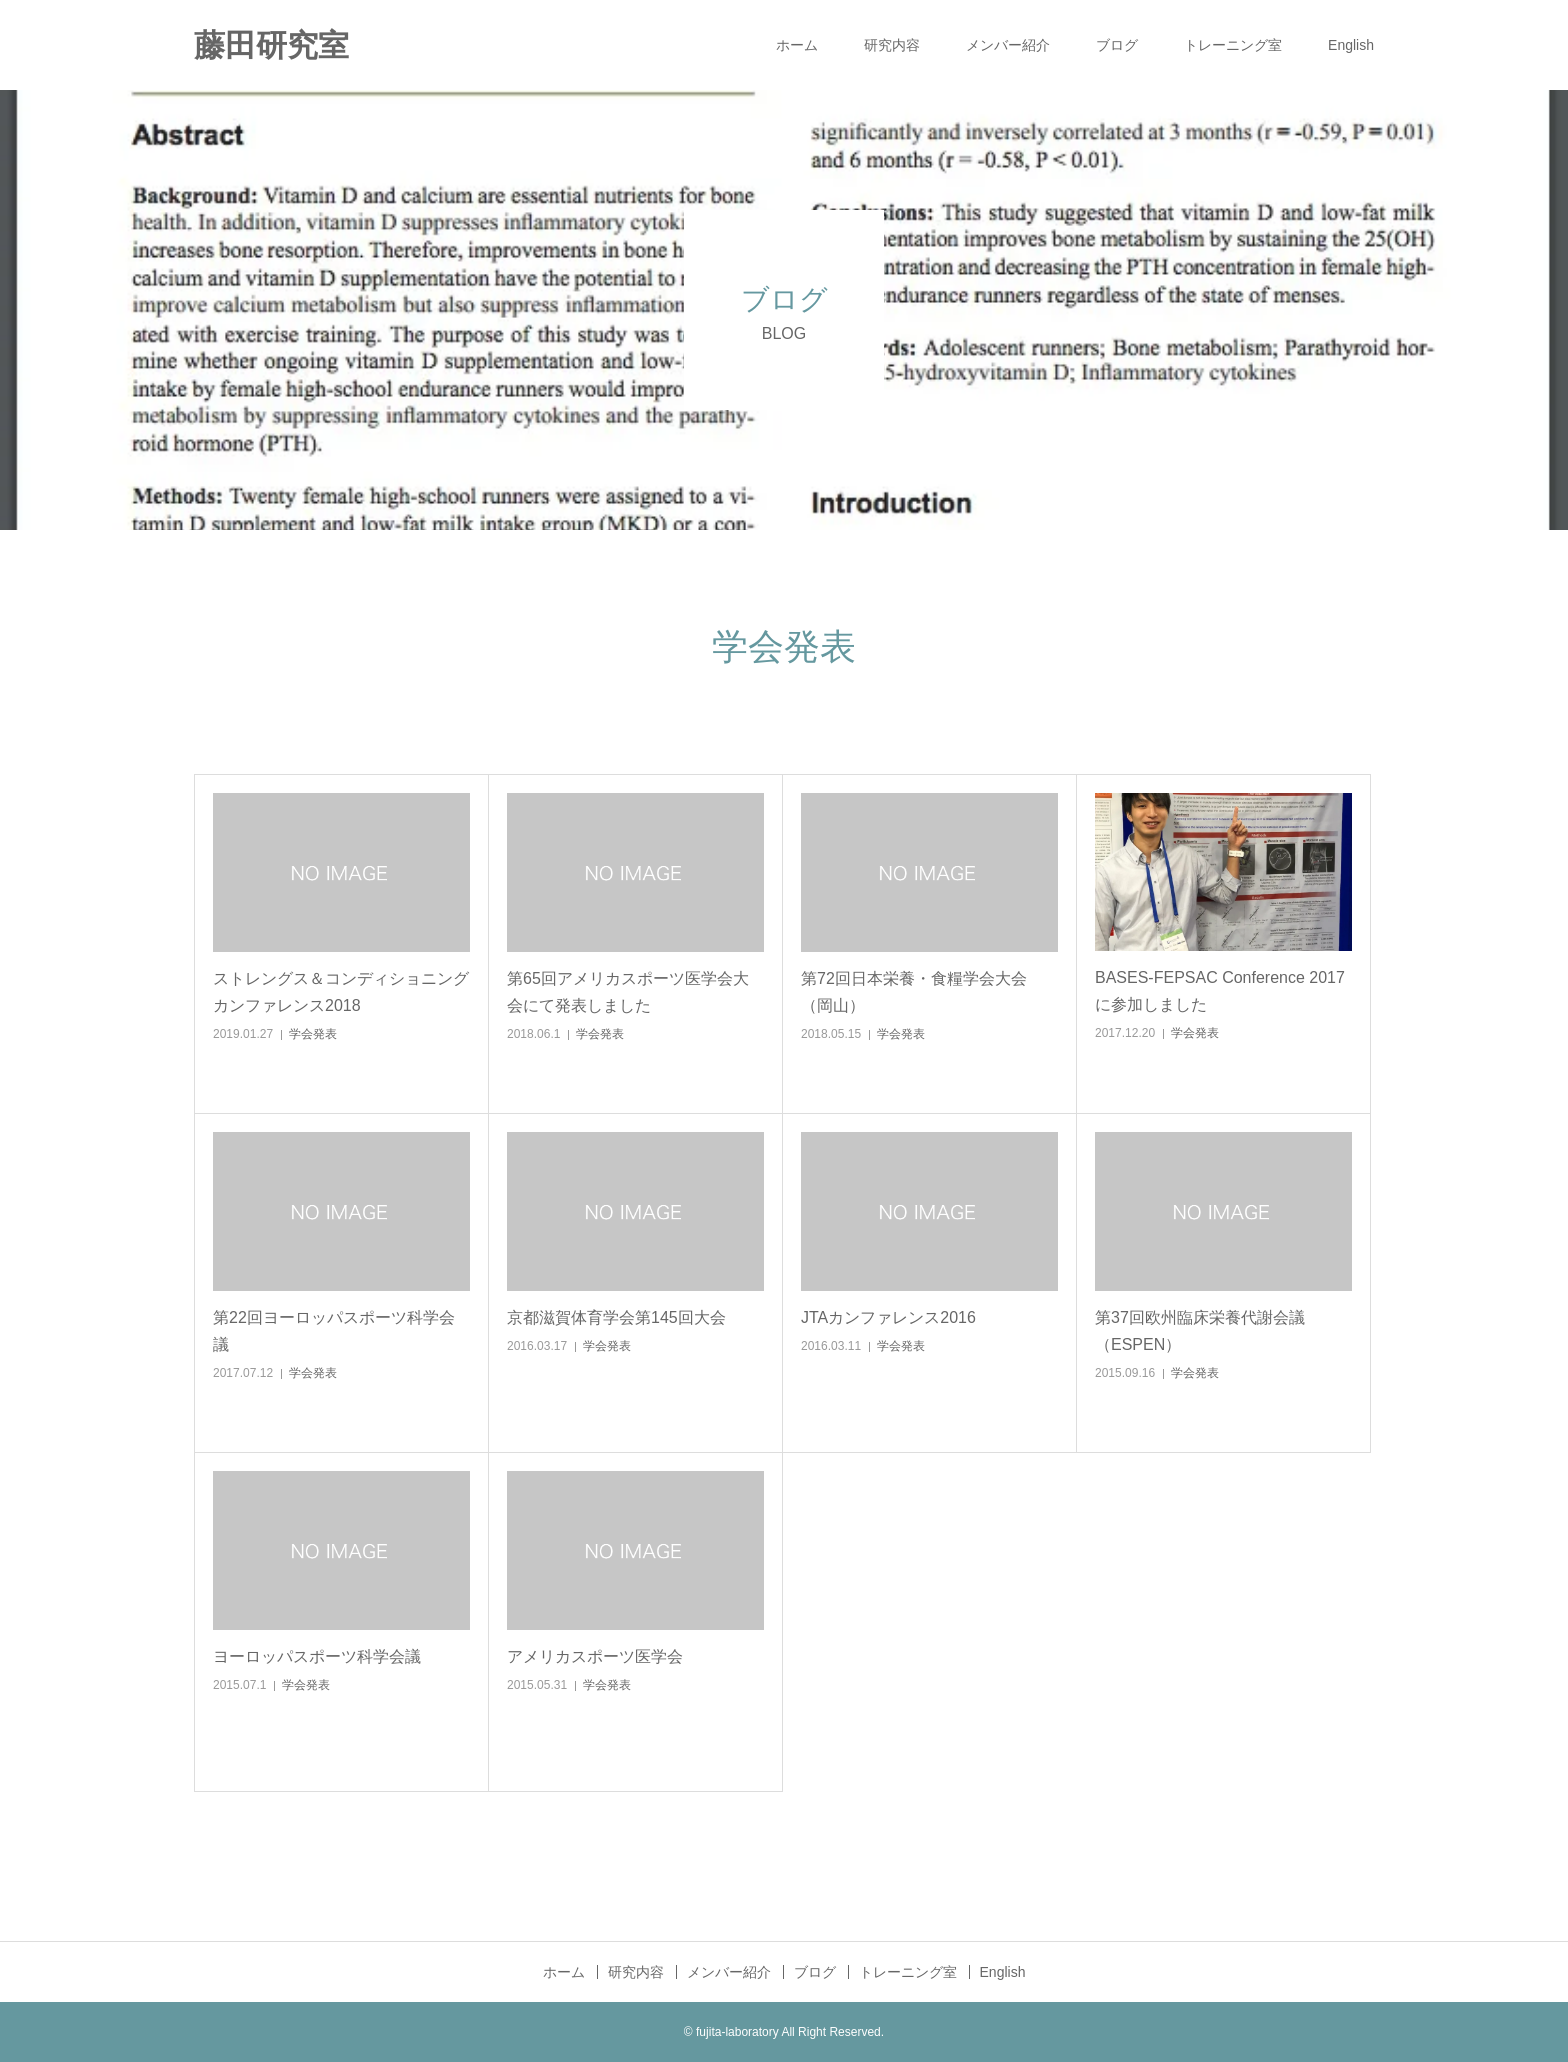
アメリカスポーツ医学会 (595, 1656)
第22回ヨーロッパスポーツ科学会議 (334, 1331)
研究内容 (892, 45)
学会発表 (313, 1034)
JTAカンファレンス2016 (888, 1317)
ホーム (797, 45)
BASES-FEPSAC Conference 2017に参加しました (1220, 991)
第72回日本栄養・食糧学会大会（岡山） (914, 992)
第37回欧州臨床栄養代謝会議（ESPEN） (1200, 1331)
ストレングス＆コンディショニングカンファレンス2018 (341, 992)
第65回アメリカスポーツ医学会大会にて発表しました (628, 992)
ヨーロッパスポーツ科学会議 (317, 1656)
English (1351, 45)
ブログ (1117, 45)
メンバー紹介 (1008, 45)
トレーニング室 (1233, 45)
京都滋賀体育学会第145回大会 (616, 1317)
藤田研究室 (271, 45)
